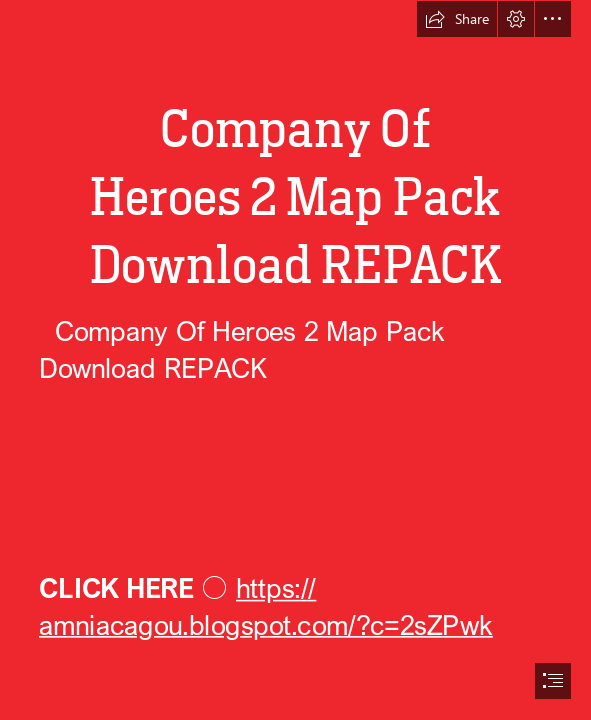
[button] (457, 19)
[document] (295, 360)
